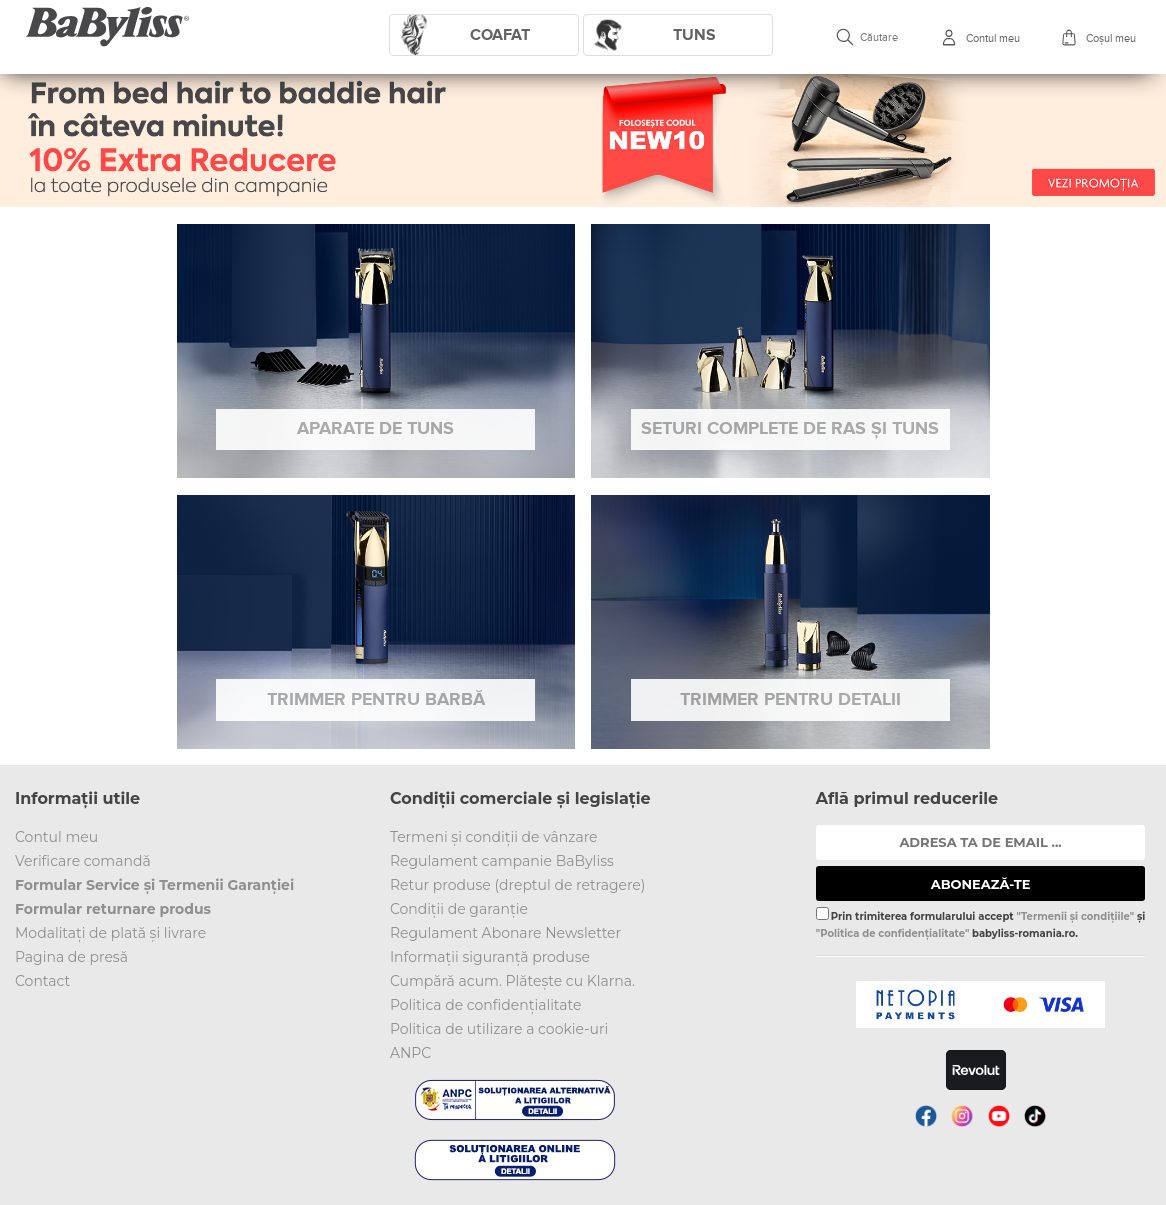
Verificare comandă (83, 861)
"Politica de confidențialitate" (892, 933)
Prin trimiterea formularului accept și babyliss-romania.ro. (980, 923)
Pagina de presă (71, 957)
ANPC (410, 1053)
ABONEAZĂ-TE (981, 884)
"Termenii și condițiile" (1075, 916)
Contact (42, 981)
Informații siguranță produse (490, 957)
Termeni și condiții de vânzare (494, 837)
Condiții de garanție (459, 909)
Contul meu (56, 837)
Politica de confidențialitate (486, 1005)
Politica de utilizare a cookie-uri (499, 1029)
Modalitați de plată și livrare (110, 933)
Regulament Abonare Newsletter (505, 933)
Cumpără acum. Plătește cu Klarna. (512, 981)
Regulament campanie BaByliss (502, 861)
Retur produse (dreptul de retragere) (518, 885)
